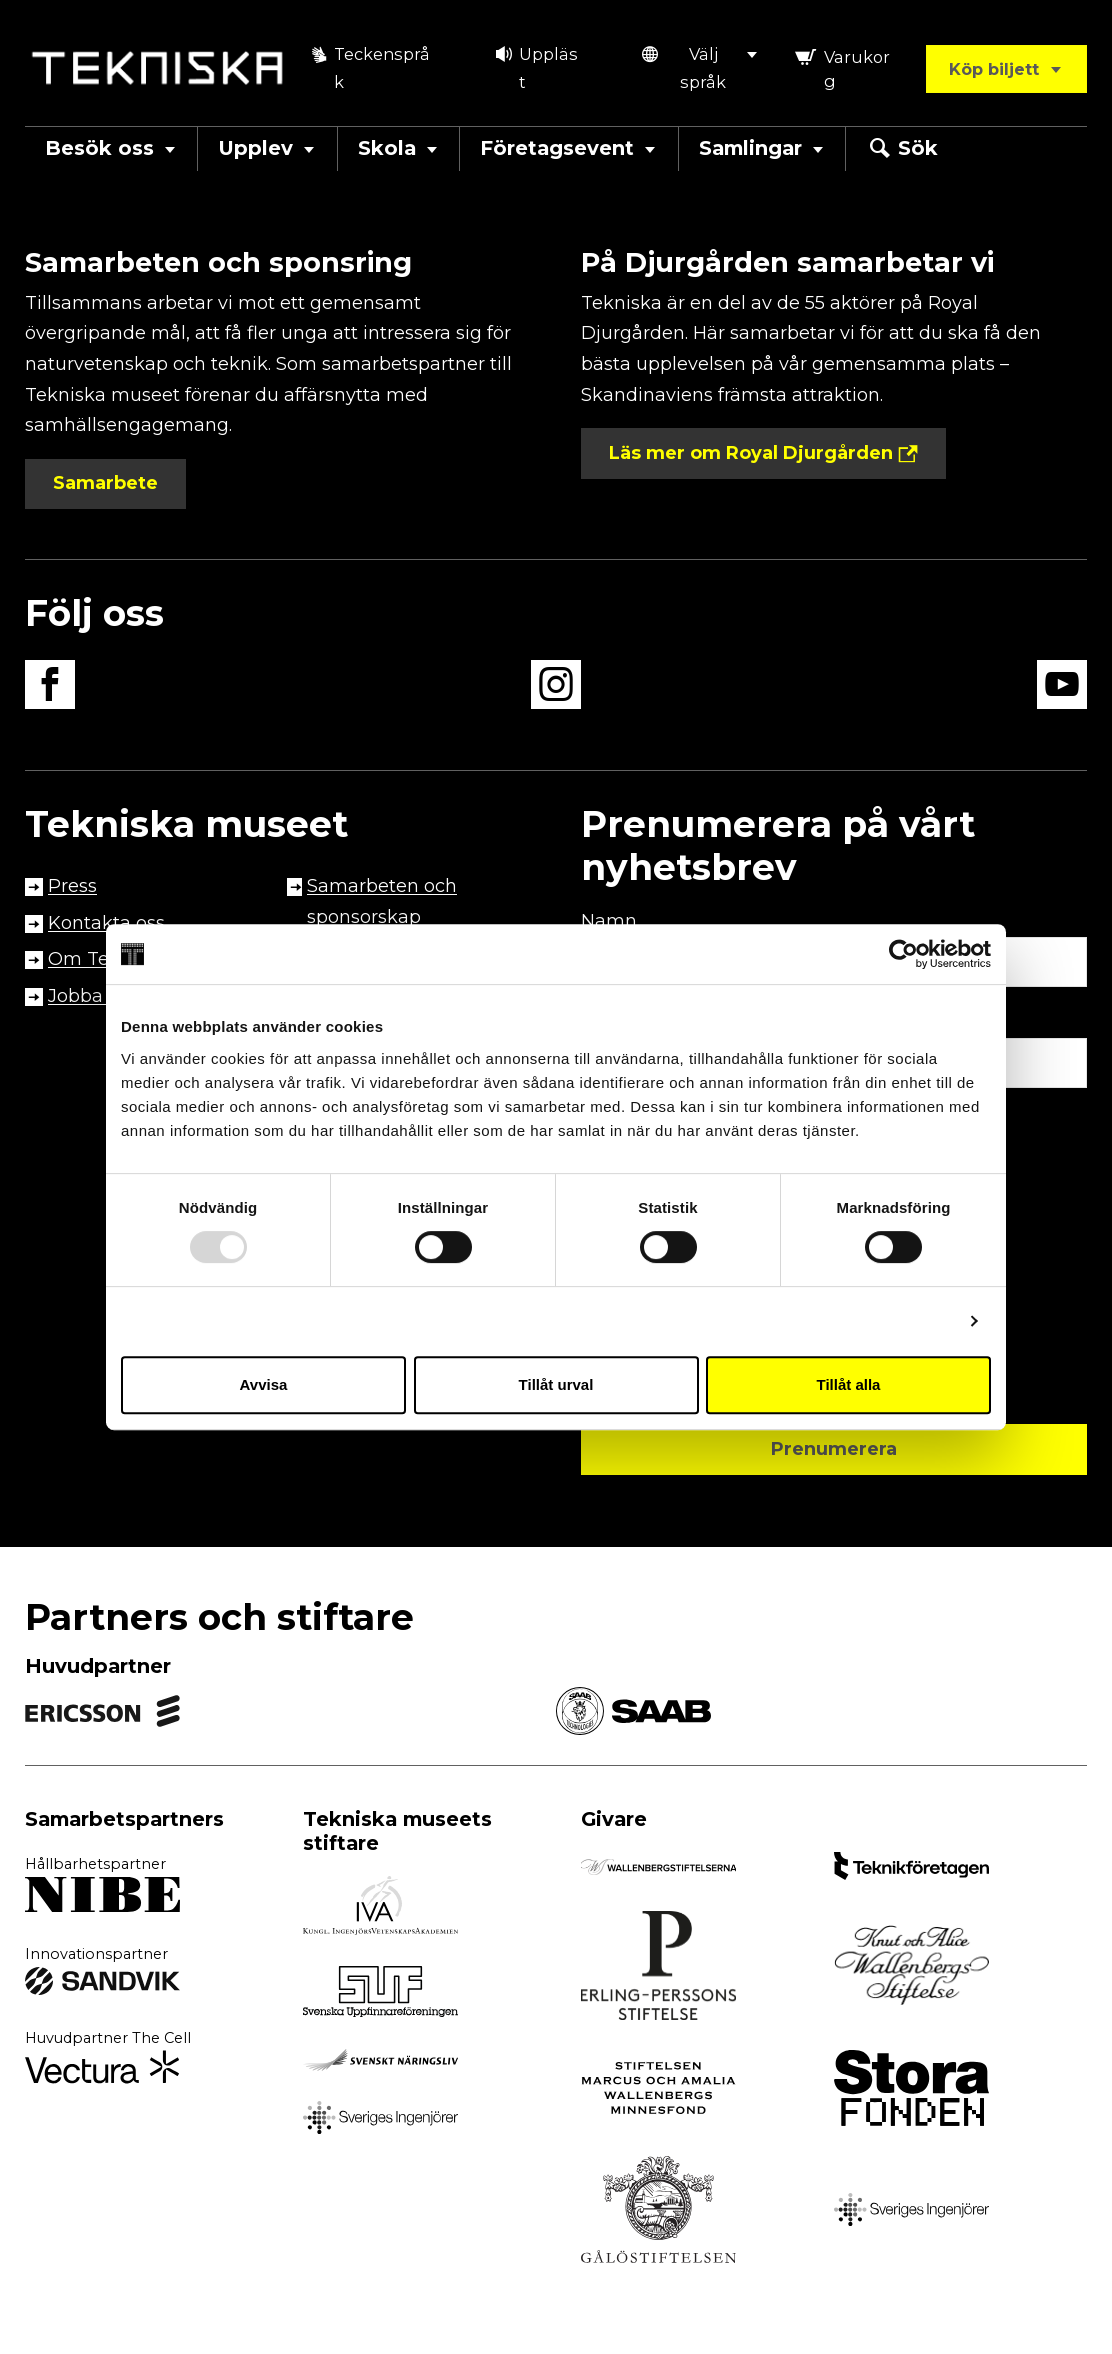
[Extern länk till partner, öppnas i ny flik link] (102, 1714)
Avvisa (264, 1384)
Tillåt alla (849, 1384)
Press (72, 886)
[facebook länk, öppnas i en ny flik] (50, 690)
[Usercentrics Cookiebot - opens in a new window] (903, 954)
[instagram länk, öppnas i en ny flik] (556, 690)
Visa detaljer (907, 1320)
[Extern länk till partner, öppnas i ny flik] (102, 1898)
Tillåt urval (556, 1384)
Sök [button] (902, 149)
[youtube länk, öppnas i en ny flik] (1062, 690)
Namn (609, 921)
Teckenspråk (368, 68)
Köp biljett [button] (1006, 69)
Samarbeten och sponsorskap (382, 901)
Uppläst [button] (536, 68)
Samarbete (105, 483)
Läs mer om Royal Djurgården (751, 453)
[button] (699, 68)
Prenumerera (834, 1449)
